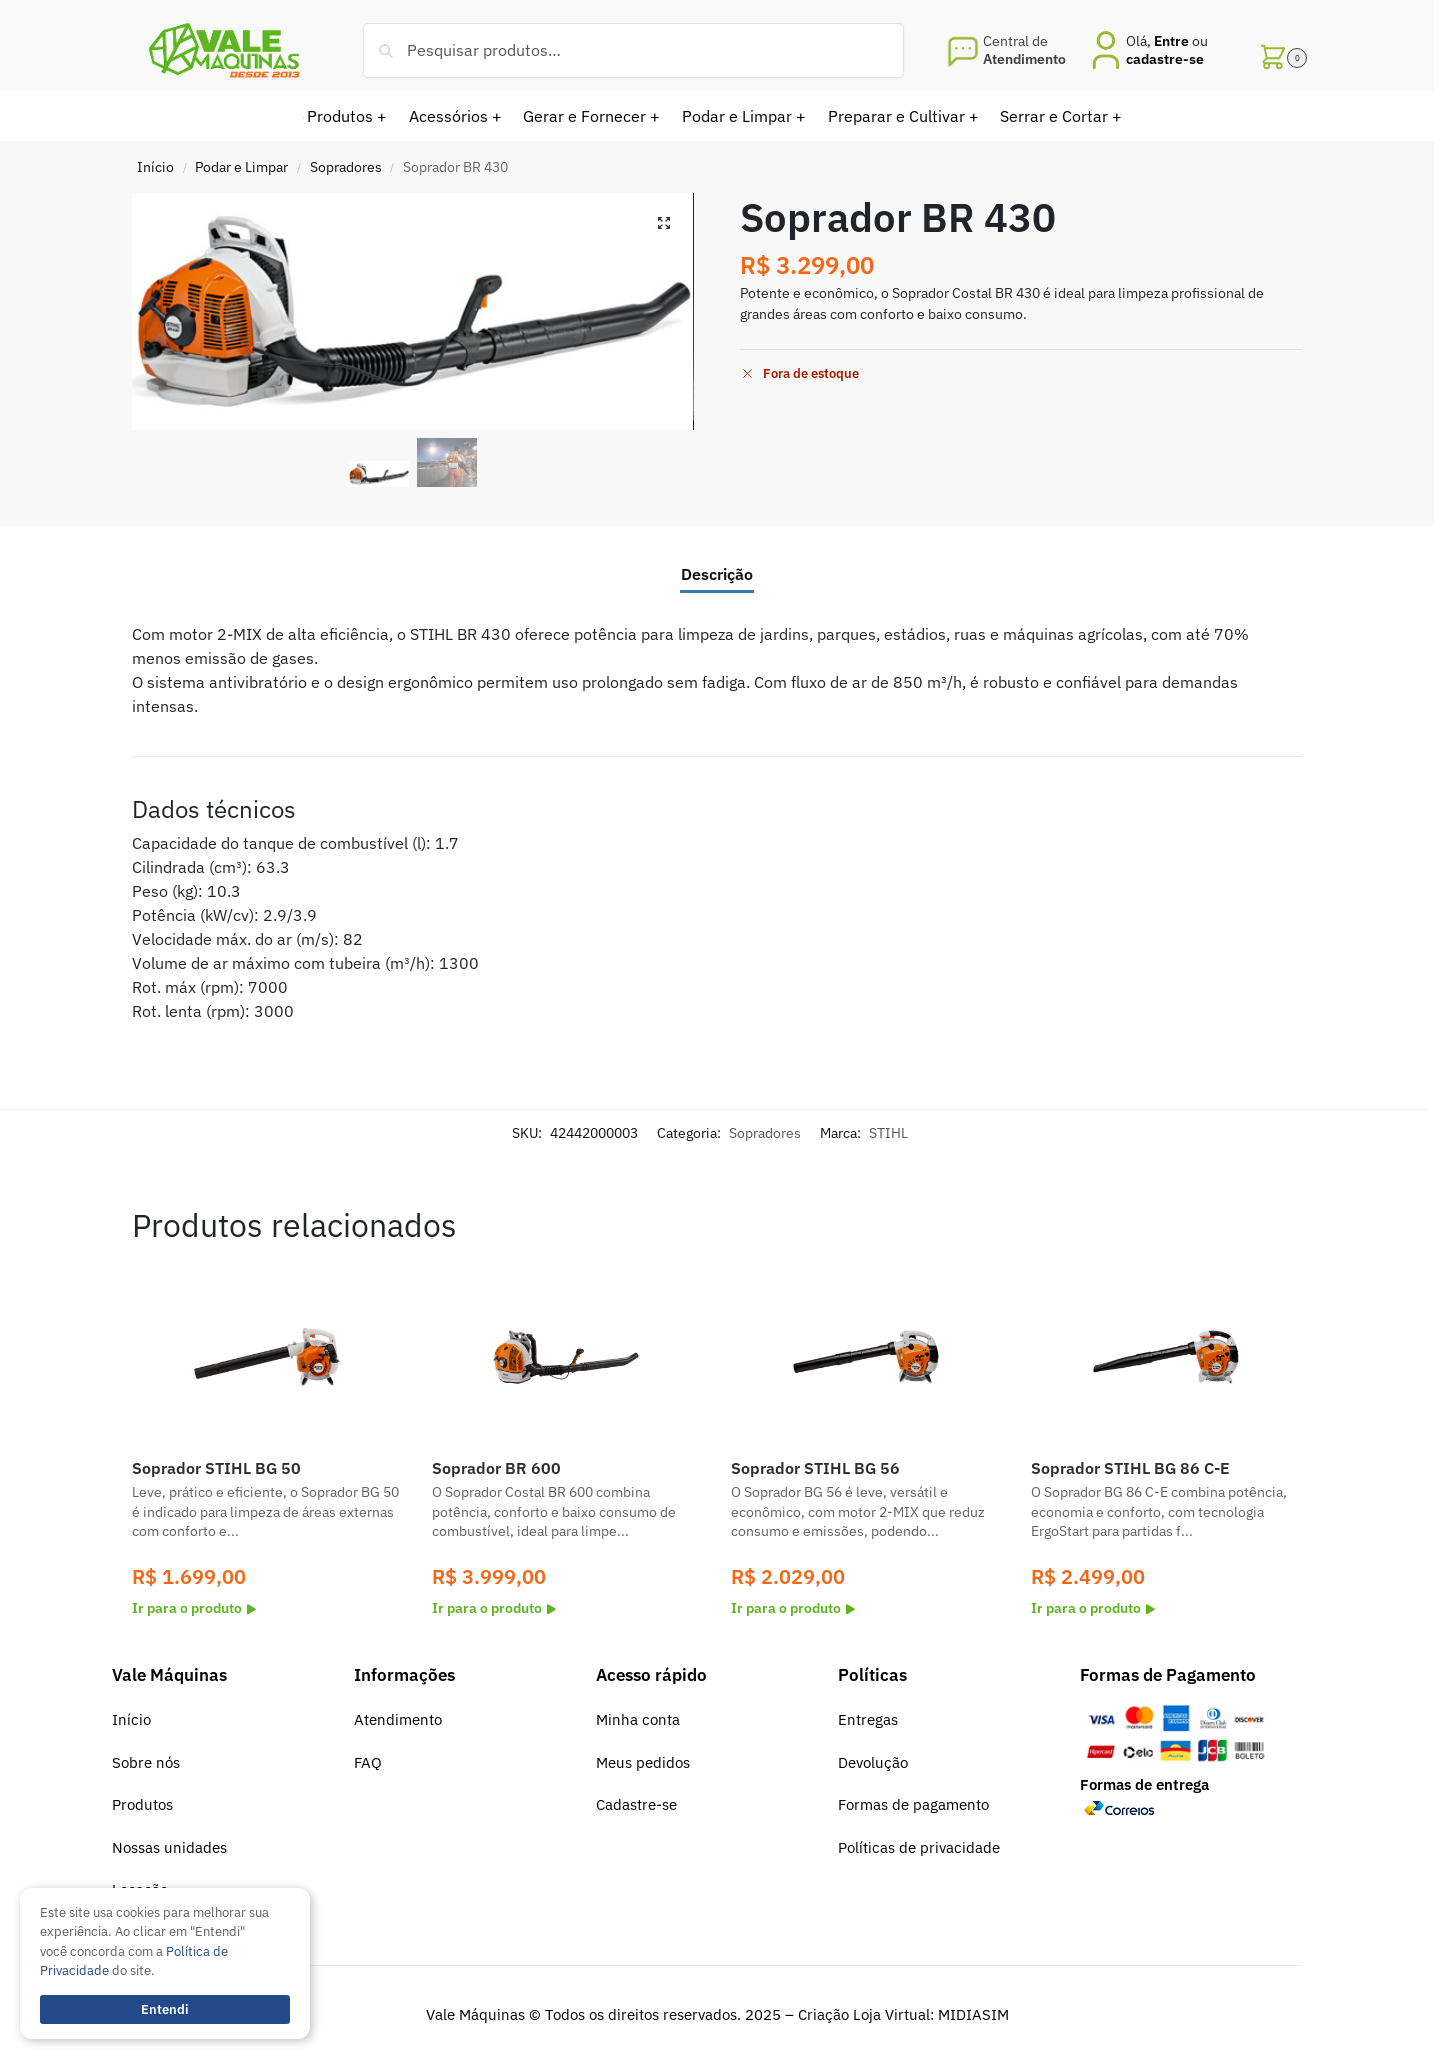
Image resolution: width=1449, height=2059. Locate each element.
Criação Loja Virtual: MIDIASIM (903, 2014)
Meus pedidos (643, 1762)
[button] (1280, 50)
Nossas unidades (169, 1847)
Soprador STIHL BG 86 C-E (1130, 1468)
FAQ (368, 1762)
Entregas (868, 1719)
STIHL (888, 1133)
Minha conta (638, 1719)
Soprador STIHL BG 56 (815, 1468)
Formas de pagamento (913, 1804)
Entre (1171, 41)
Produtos (142, 1804)
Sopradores (346, 167)
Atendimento (398, 1719)
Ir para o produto (194, 1608)
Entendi (165, 2009)
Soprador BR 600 (496, 1468)
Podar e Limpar (241, 167)
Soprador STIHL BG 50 (216, 1468)
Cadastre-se (636, 1804)
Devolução (873, 1762)
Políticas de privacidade (919, 1847)
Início (155, 167)
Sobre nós (146, 1762)
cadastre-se (1165, 59)
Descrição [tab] (717, 574)
